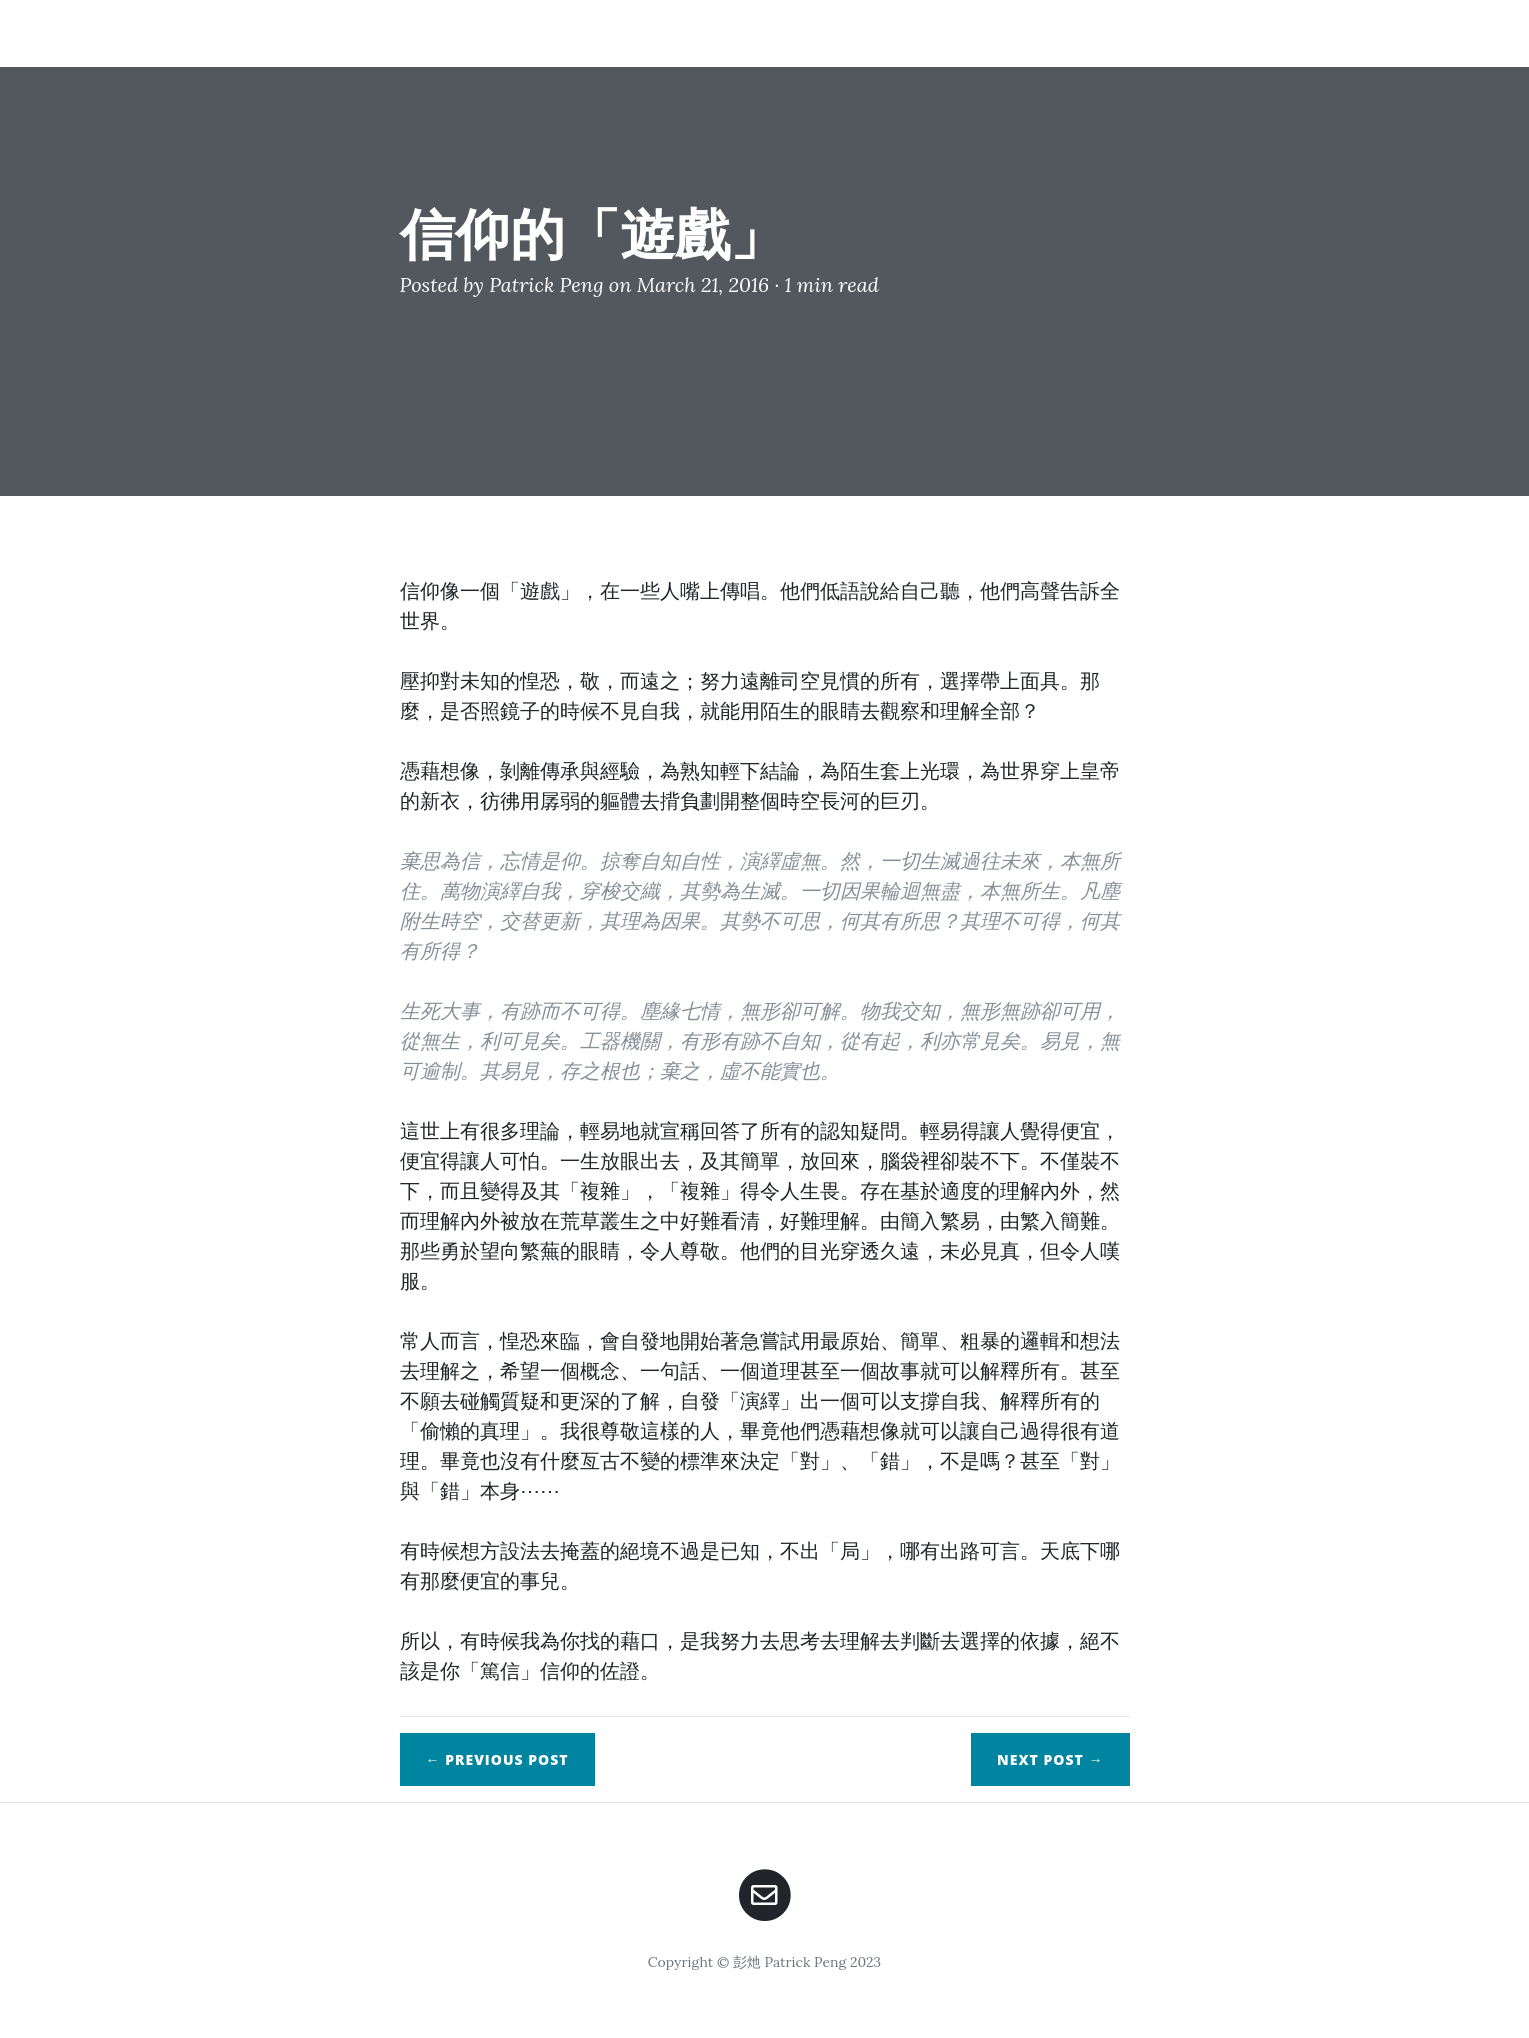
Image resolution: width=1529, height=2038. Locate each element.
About (1088, 32)
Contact (1266, 32)
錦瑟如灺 (270, 32)
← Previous (497, 1759)
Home (1003, 32)
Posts (1172, 32)
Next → (1050, 1759)
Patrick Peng (546, 284)
